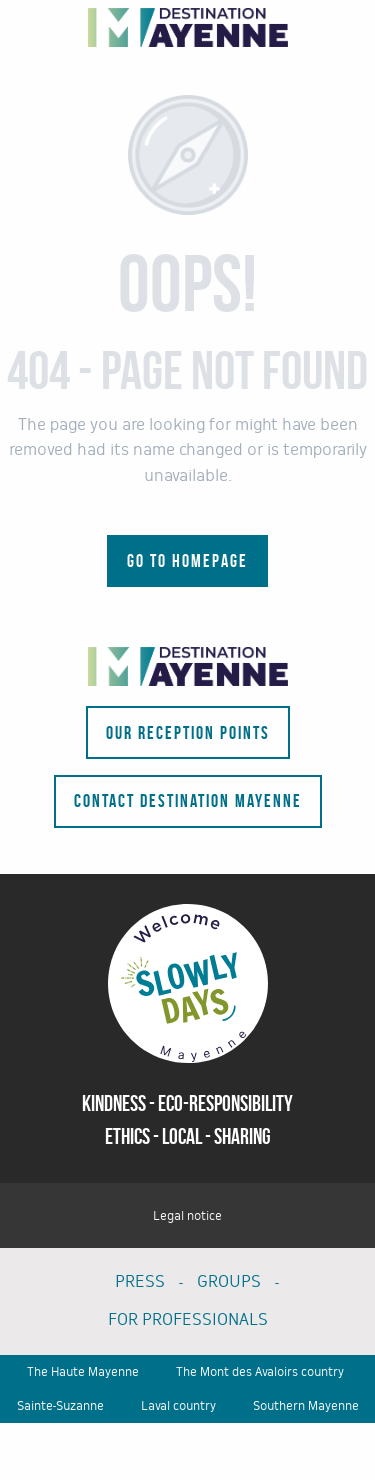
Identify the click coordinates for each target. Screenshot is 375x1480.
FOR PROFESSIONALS (188, 1319)
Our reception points (188, 733)
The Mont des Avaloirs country (260, 1372)
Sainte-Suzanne (60, 1406)
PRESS (140, 1281)
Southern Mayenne (306, 1406)
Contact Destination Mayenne (188, 801)
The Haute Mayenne (83, 1372)
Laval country (178, 1406)
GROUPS (229, 1281)
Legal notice (187, 1216)
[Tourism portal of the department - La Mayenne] (188, 27)
